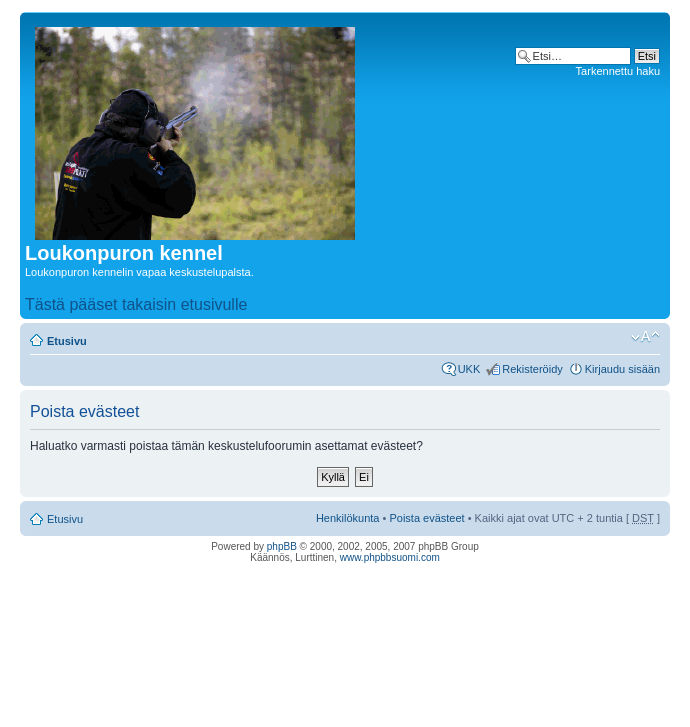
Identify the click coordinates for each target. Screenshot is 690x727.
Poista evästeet (426, 518)
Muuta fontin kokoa (645, 337)
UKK (469, 369)
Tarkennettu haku (618, 71)
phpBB (282, 546)
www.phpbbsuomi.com (390, 557)
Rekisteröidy (532, 369)
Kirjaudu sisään (622, 369)
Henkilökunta (348, 518)
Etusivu (67, 341)
